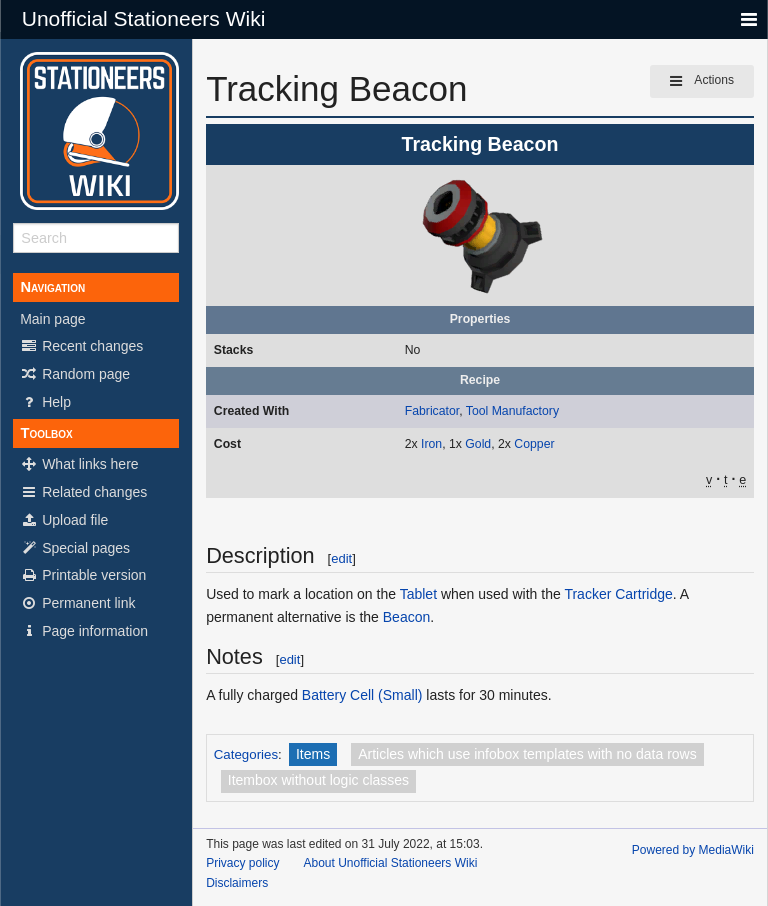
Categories (246, 754)
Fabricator (432, 411)
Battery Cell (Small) (362, 695)
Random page (75, 374)
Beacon (406, 617)
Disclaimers (237, 883)
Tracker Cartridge (618, 594)
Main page (52, 319)
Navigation (52, 287)
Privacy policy (242, 863)
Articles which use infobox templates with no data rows (527, 754)
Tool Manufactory (512, 411)
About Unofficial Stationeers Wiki (390, 863)
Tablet (418, 594)
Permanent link (77, 603)
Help (45, 402)
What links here (79, 464)
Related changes (83, 492)
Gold (478, 444)
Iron (431, 444)
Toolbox (46, 433)
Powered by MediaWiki (693, 850)
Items (313, 754)
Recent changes (81, 346)
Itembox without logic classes (318, 780)
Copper (534, 444)
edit (341, 558)
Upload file (64, 520)
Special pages (75, 548)
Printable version (83, 575)
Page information (84, 631)
